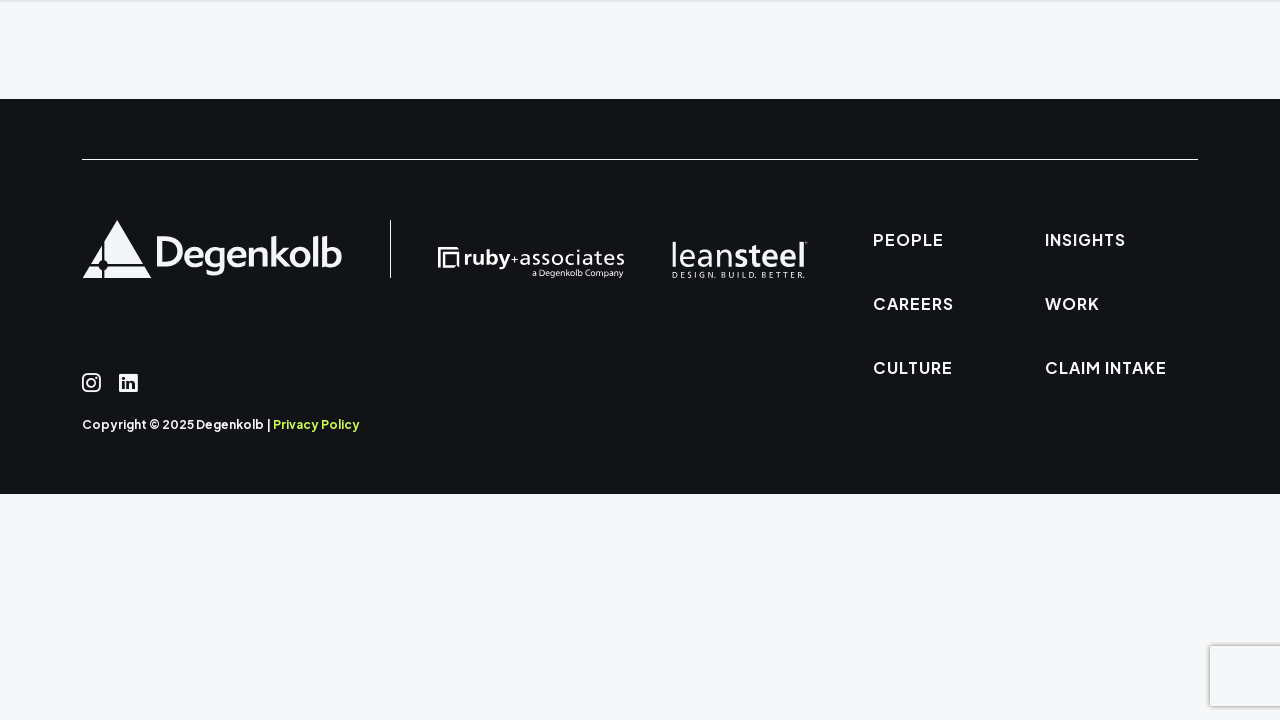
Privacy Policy (316, 424)
